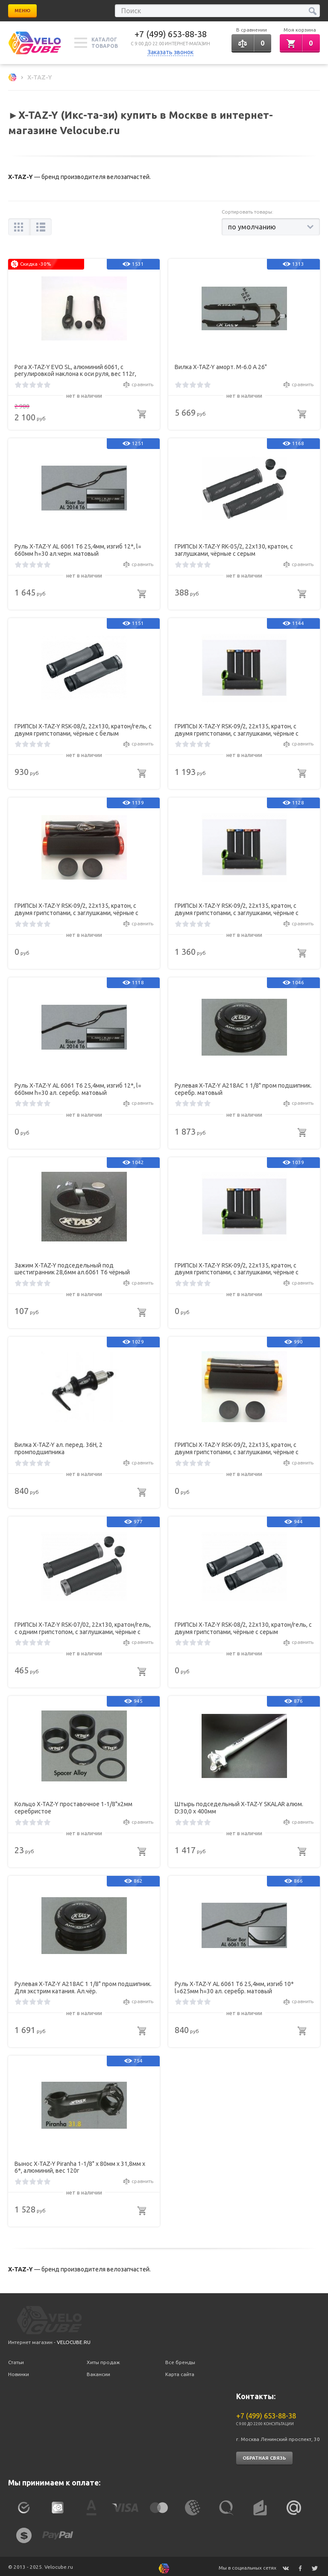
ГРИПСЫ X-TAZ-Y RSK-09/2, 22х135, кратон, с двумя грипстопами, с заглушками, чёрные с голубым (237, 1267)
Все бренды (180, 2359)
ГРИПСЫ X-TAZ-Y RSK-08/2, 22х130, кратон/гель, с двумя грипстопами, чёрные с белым (83, 728)
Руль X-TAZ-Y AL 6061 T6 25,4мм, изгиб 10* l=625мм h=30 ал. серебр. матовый (234, 1985)
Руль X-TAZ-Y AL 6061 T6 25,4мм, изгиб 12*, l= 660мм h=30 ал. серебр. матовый (78, 1087)
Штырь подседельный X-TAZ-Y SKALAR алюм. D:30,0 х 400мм (239, 1806)
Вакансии (98, 2370)
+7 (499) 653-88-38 (171, 34)
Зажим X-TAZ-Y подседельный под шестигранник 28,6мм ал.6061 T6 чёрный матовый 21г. (72, 1267)
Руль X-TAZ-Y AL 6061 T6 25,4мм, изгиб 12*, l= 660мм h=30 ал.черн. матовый (78, 548)
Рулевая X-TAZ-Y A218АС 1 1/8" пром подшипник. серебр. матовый (243, 1087)
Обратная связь (264, 2454)
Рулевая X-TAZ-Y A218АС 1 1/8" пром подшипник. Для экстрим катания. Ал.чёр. (83, 1985)
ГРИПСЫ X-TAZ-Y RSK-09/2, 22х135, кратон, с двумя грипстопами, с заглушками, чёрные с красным (237, 728)
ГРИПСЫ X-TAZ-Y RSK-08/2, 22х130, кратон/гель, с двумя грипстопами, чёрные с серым (243, 1626)
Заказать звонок (170, 52)
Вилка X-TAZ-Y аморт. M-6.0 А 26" (221, 364)
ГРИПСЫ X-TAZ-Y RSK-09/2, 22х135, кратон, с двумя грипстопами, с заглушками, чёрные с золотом (237, 1447)
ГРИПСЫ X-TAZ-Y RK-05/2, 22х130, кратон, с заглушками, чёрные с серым (234, 548)
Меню (22, 10)
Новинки (18, 2370)
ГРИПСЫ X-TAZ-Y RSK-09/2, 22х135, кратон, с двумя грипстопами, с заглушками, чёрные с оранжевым (76, 908)
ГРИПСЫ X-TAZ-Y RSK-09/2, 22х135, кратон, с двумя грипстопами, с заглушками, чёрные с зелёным (237, 908)
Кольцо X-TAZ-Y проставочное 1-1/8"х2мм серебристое (73, 1806)
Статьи (16, 2359)
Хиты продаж (103, 2359)
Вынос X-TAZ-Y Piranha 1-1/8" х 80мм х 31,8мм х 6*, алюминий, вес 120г (80, 2165)
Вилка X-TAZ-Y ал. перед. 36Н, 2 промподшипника (58, 1447)
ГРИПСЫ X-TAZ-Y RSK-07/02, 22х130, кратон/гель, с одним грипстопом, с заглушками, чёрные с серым (83, 1626)
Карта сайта (179, 2370)
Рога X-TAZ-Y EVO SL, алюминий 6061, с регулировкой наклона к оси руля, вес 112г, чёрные (75, 368)
